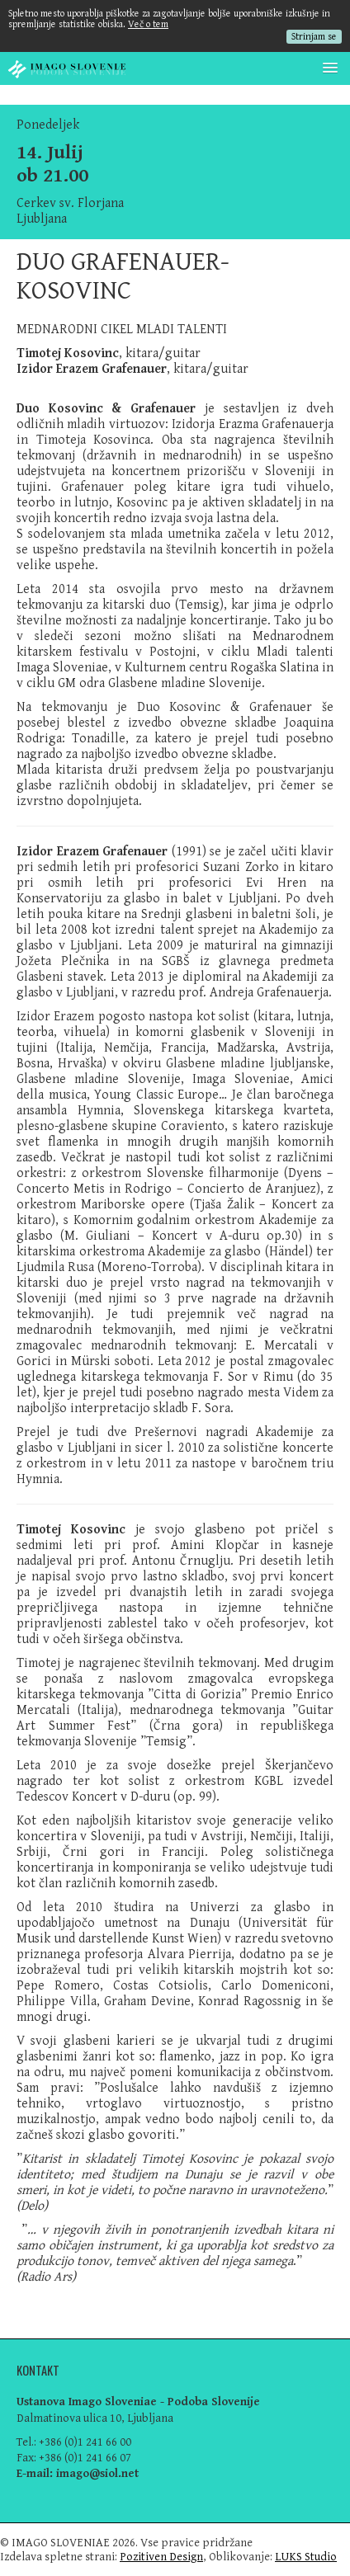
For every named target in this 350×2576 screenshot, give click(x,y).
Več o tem (148, 24)
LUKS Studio (306, 2557)
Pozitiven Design (161, 2557)
